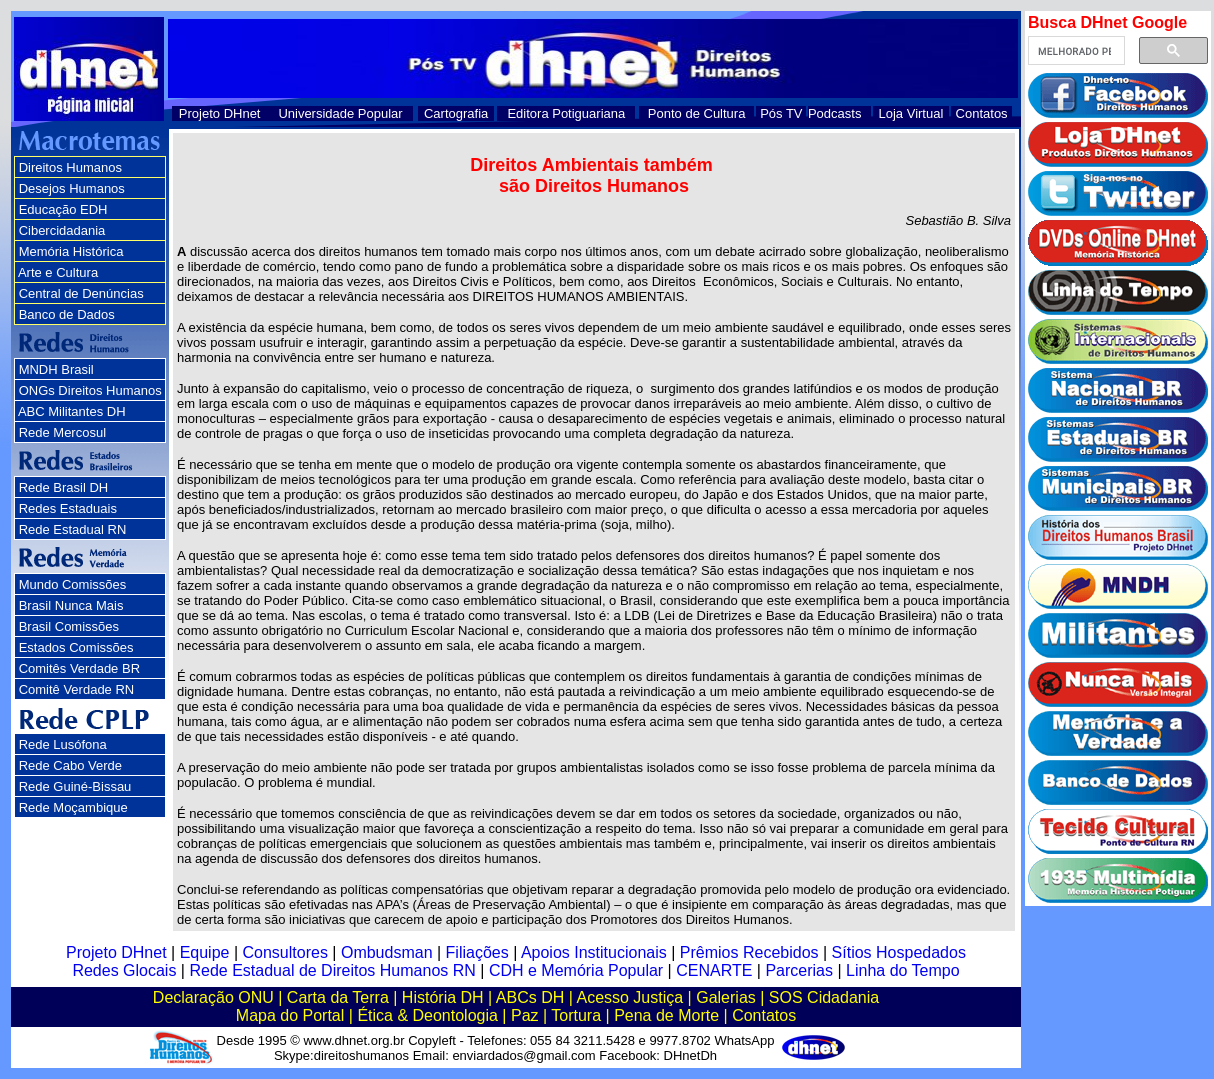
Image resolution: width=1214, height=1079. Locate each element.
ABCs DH (530, 997)
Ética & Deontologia (427, 1015)
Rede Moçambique (73, 807)
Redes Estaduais (68, 508)
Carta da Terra (338, 997)
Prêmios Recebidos (749, 952)
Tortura (576, 1015)
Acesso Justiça (629, 997)
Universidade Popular (340, 113)
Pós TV (781, 113)
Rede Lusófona (63, 744)
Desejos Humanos (72, 188)
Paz (525, 1015)
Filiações (477, 952)
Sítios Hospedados (899, 952)
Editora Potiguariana (566, 113)
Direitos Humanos (70, 167)
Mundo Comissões (73, 584)
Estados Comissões (76, 647)
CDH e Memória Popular (576, 970)
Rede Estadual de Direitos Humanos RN (332, 970)
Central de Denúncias (81, 293)
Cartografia (456, 113)
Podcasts (834, 113)
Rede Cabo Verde (70, 765)
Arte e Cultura (58, 272)
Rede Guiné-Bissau (75, 786)
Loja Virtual (911, 113)
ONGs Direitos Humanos (90, 390)
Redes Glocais (124, 970)
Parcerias (799, 970)
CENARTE (714, 970)
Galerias (726, 997)
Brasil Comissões (69, 626)
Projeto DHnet (220, 113)
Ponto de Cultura (697, 113)
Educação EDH (63, 209)
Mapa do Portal (290, 1015)
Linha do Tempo (903, 970)
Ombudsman (387, 952)
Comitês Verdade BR (79, 668)
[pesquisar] (1074, 51)
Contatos (982, 113)
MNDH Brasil (56, 369)
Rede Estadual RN (73, 529)
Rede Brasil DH (64, 487)
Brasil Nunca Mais (71, 605)
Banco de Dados (67, 314)
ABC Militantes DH (72, 411)
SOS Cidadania (824, 997)
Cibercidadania (62, 230)
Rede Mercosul (62, 432)
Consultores (285, 952)
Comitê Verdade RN (77, 689)
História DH (443, 997)
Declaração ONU (213, 997)
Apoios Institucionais (594, 952)
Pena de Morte (666, 1015)
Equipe (205, 952)
